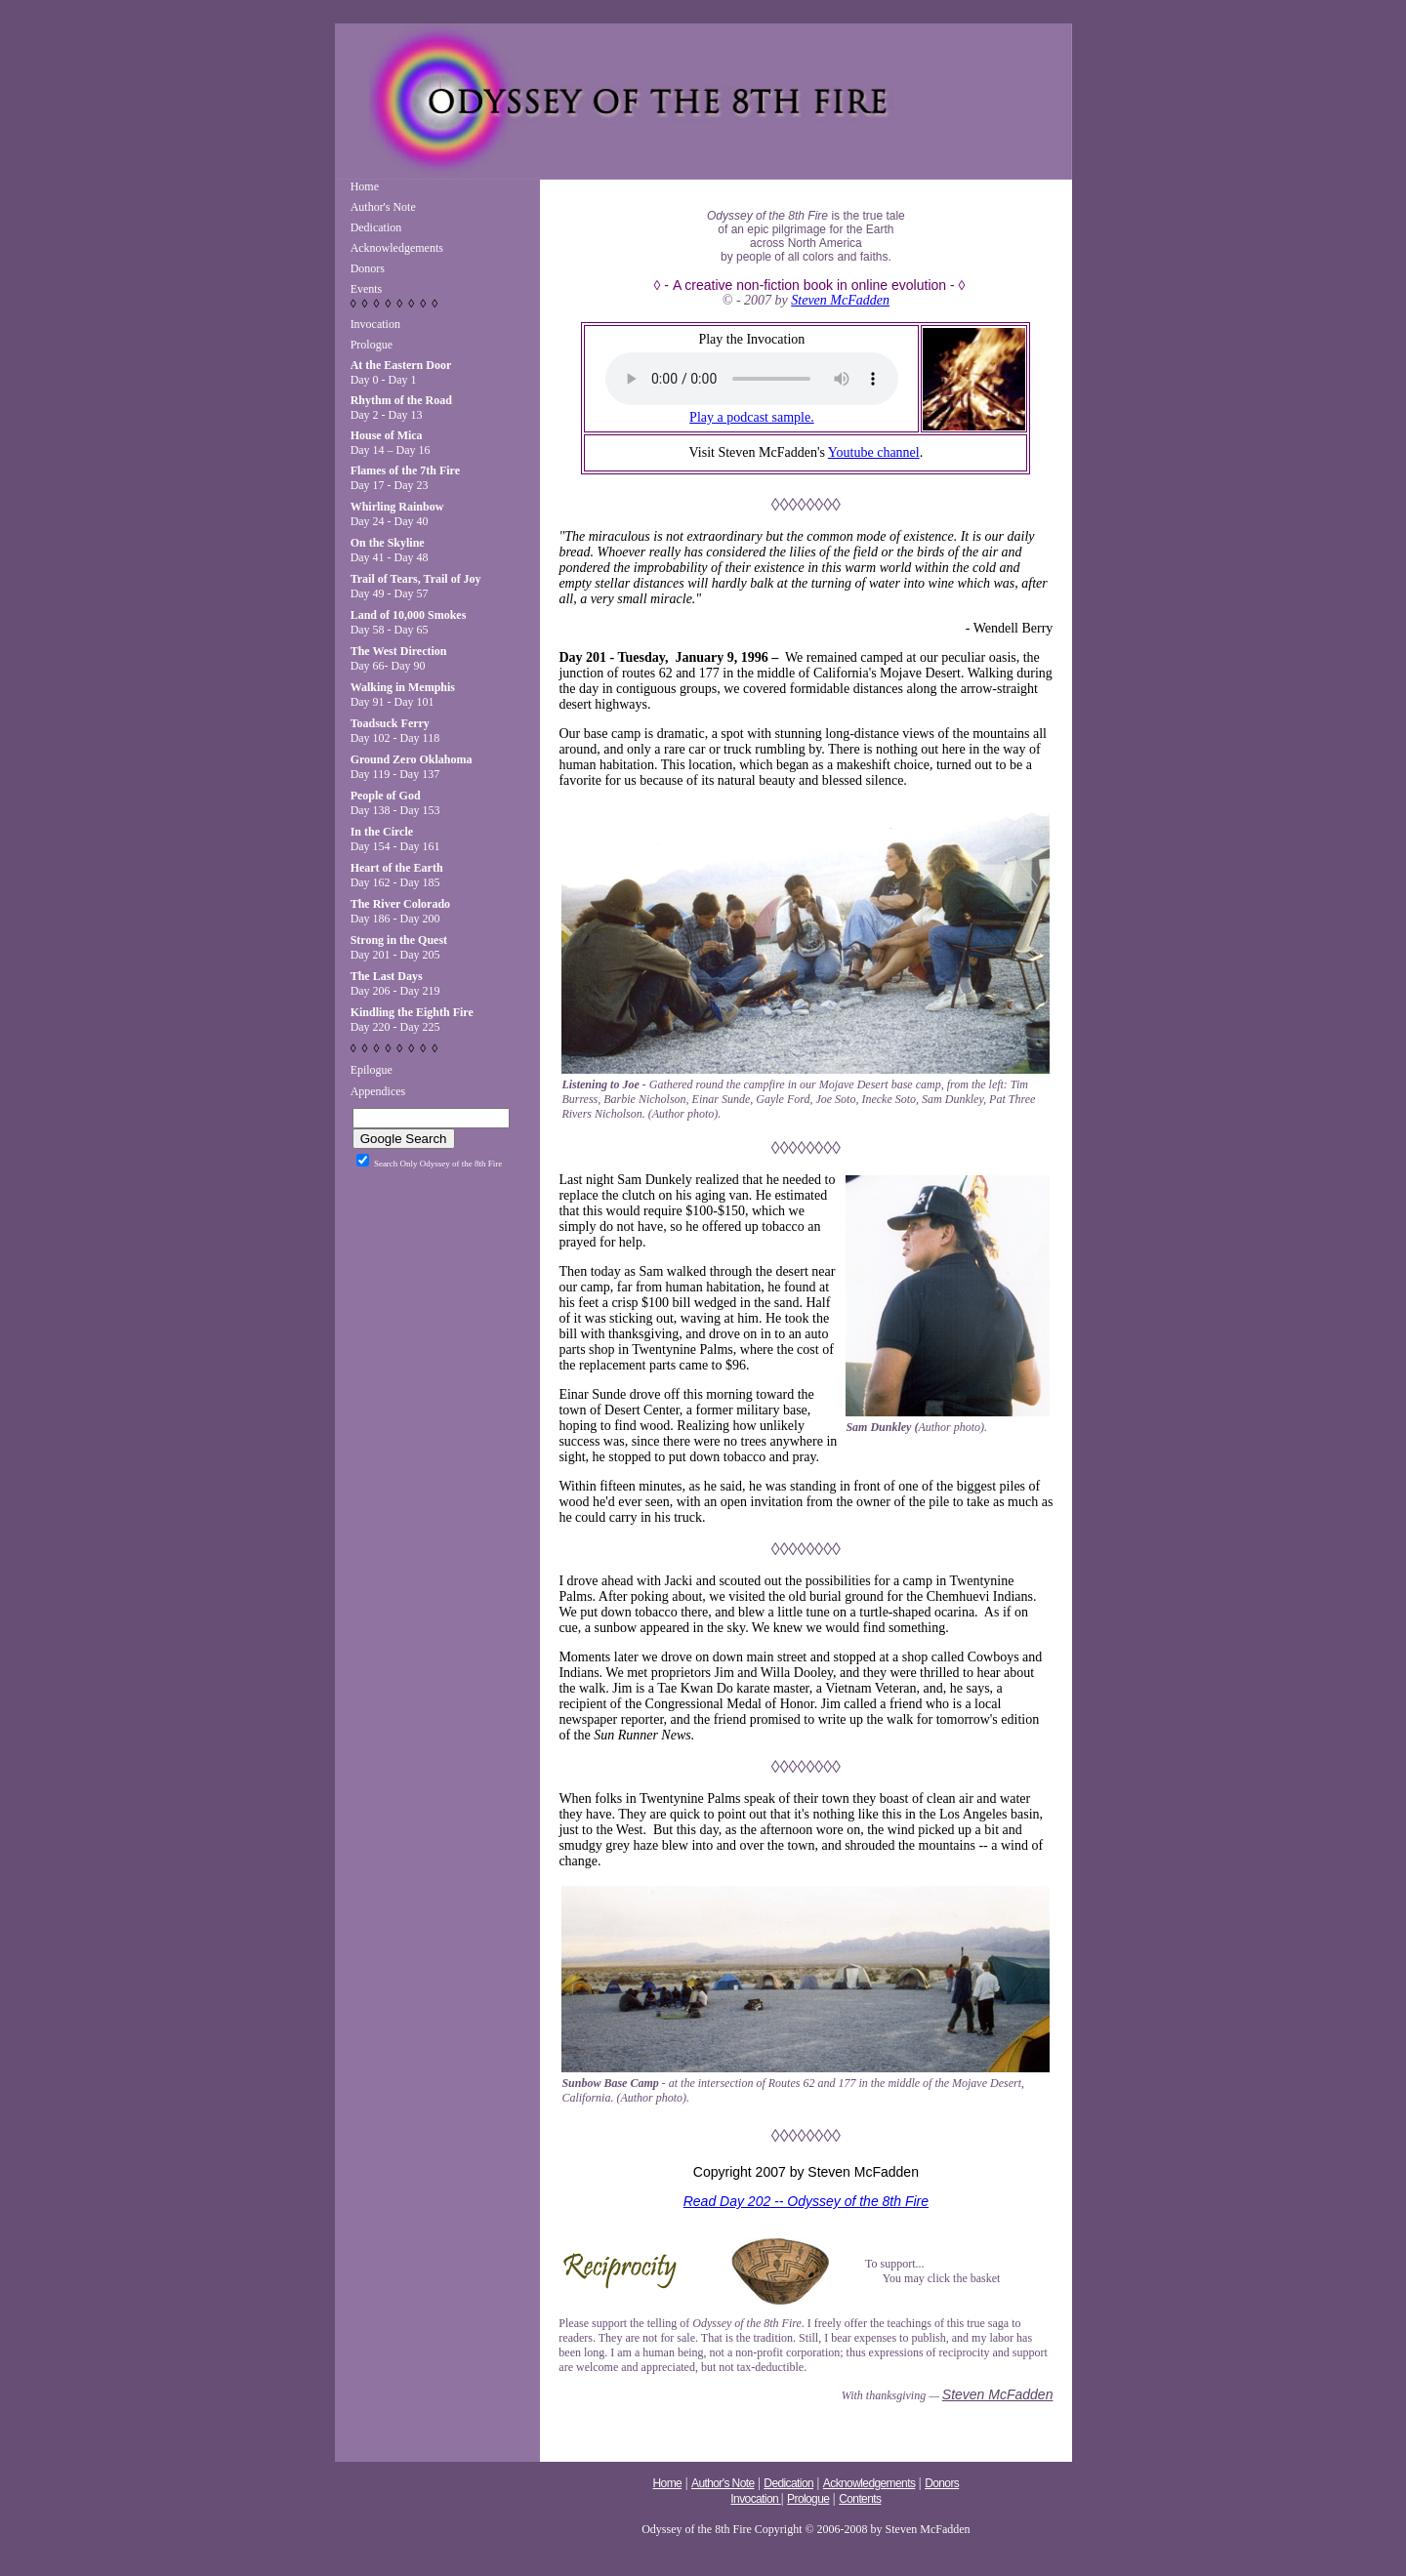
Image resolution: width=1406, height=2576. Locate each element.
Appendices (378, 1091)
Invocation (375, 324)
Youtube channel (874, 452)
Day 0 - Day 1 (401, 372)
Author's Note (383, 207)
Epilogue (372, 1070)
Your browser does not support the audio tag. (751, 378)
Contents (860, 2499)
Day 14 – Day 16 (391, 443)
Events (367, 289)
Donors (368, 268)
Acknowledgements (397, 248)
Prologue (372, 344)
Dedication (376, 227)
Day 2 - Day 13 (401, 407)
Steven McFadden (840, 300)
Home (365, 186)
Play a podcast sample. (751, 417)
